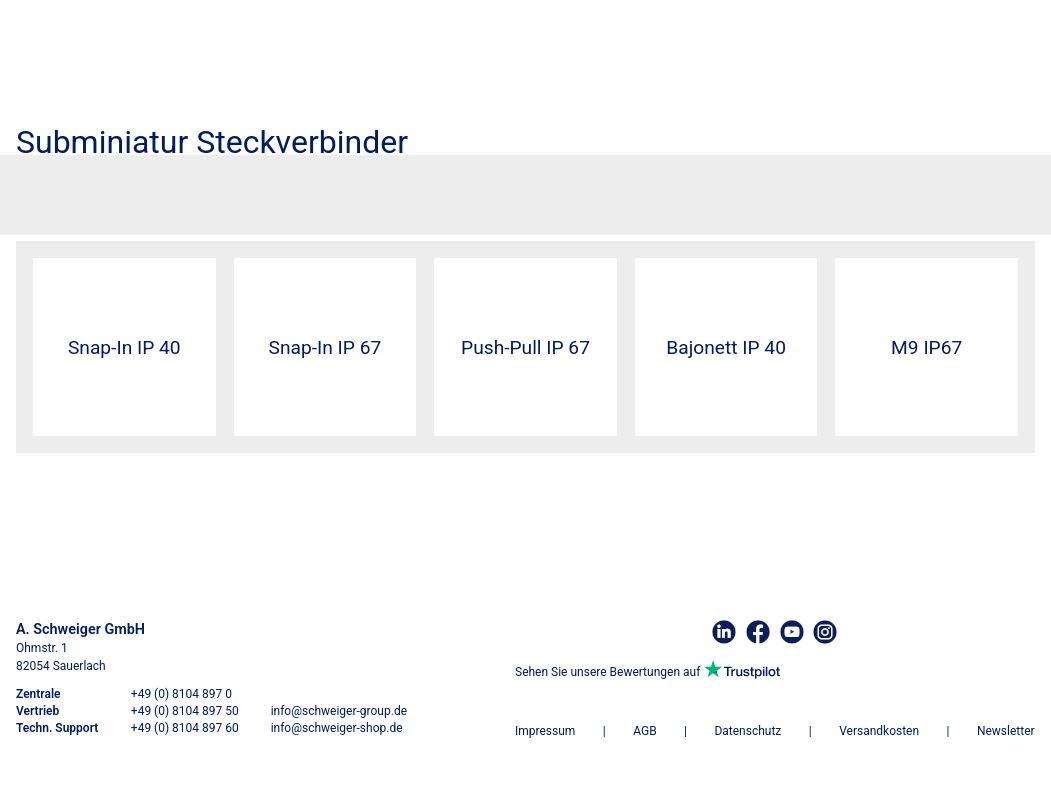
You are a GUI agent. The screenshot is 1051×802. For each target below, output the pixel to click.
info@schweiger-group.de (339, 711)
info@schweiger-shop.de (337, 728)
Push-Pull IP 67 (525, 347)
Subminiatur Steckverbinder (353, 188)
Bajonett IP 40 (726, 347)
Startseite (46, 188)
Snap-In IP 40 (124, 347)
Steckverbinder (123, 188)
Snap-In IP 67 (325, 347)
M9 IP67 (926, 347)
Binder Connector (222, 188)
